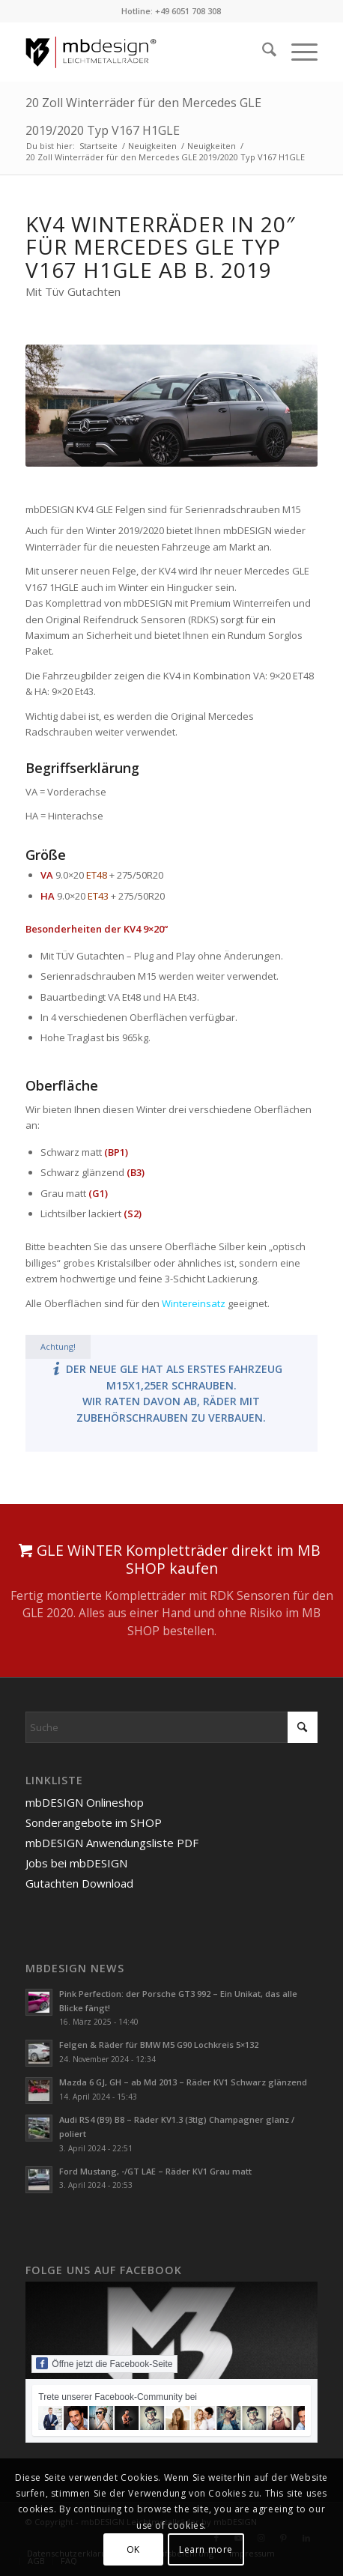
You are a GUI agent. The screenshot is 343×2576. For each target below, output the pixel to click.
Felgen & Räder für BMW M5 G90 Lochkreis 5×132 (158, 2044)
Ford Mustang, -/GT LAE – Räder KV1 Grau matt (155, 2171)
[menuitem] (261, 52)
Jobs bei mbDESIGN (76, 1862)
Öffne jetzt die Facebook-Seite (104, 2363)
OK (133, 2549)
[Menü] (297, 52)
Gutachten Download (79, 1883)
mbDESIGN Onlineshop (84, 1802)
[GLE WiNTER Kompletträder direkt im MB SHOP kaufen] (171, 1590)
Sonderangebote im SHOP (93, 1822)
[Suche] (261, 52)
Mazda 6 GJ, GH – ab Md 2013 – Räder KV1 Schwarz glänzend (183, 2082)
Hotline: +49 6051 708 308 (171, 10)
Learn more (206, 2549)
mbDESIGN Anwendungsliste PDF (111, 1842)
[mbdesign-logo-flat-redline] (141, 52)
